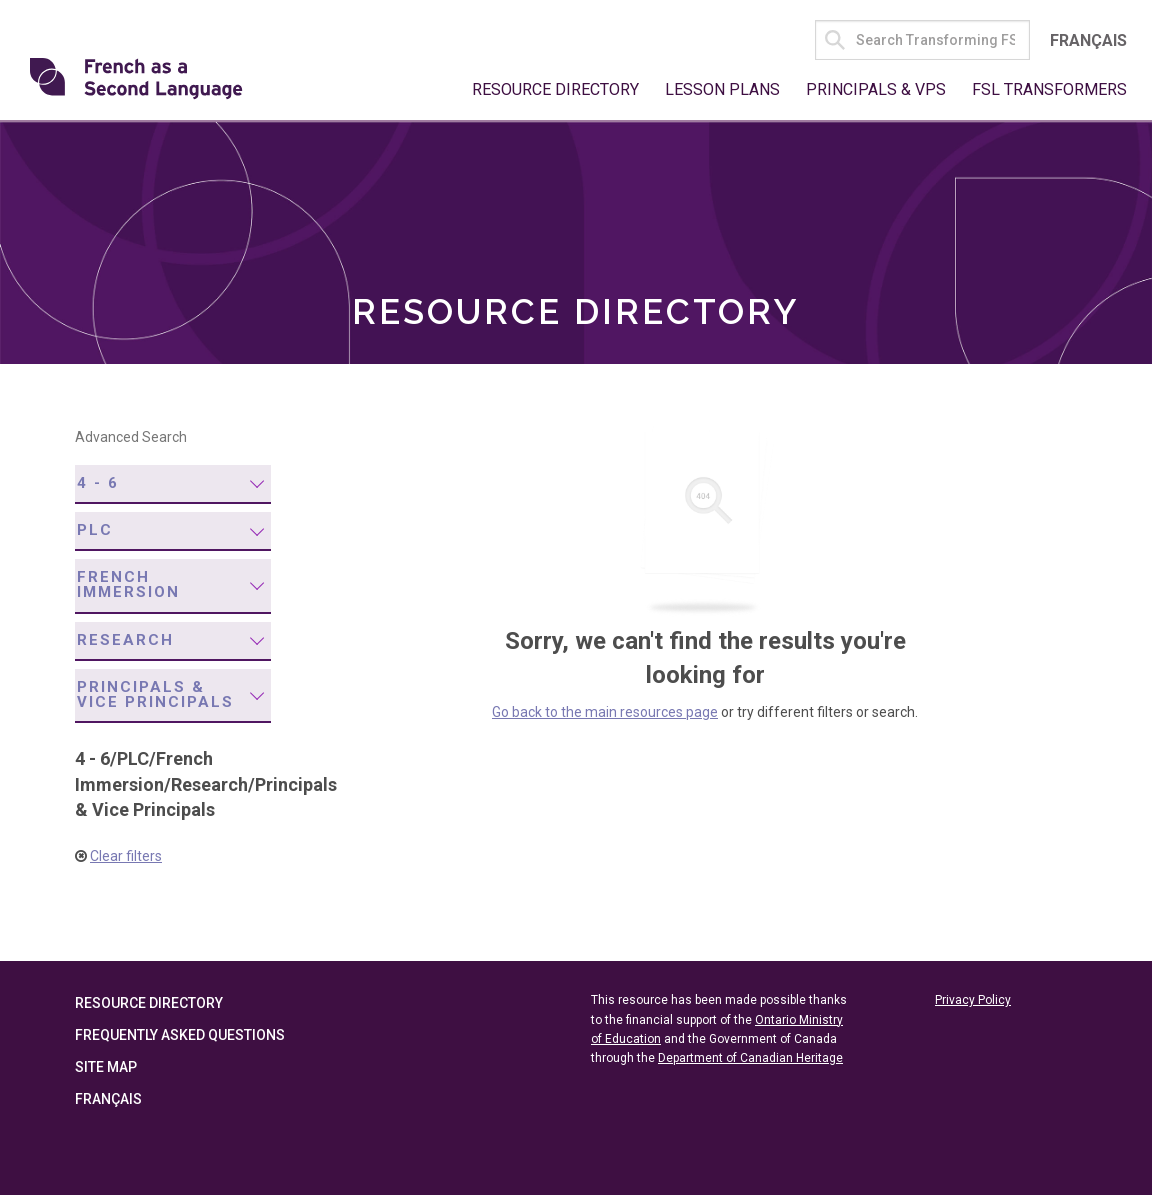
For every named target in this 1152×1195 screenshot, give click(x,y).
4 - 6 (98, 483)
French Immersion (128, 584)
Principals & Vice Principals (155, 694)
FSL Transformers (1049, 89)
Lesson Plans (722, 89)
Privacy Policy (973, 1000)
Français (1088, 40)
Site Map (106, 1067)
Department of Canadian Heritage (750, 1058)
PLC (95, 530)
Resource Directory (555, 89)
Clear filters (126, 856)
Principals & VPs (876, 89)
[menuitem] (173, 484)
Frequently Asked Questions (180, 1035)
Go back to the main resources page (605, 712)
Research (125, 640)
